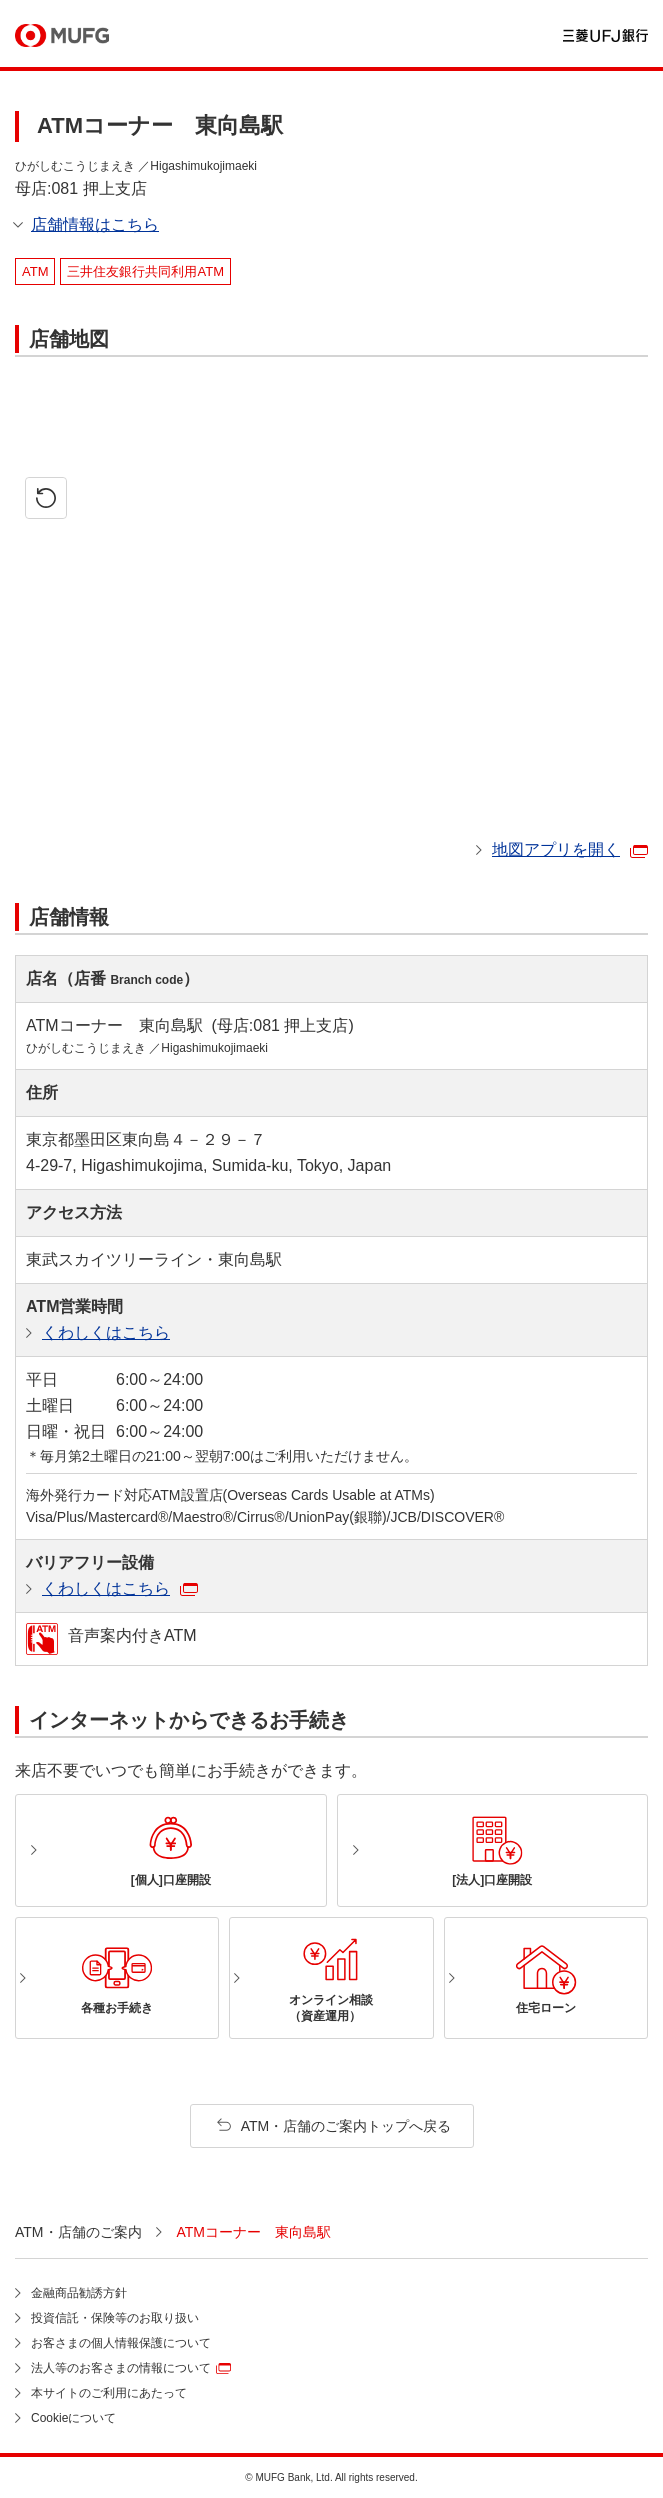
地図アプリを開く (556, 849)
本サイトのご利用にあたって (109, 2393)
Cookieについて (73, 2418)
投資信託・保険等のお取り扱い (115, 2318)
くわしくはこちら (106, 1332)
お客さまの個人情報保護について (121, 2343)
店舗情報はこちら (95, 224)
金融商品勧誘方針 (79, 2293)
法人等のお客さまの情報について (121, 2368)
